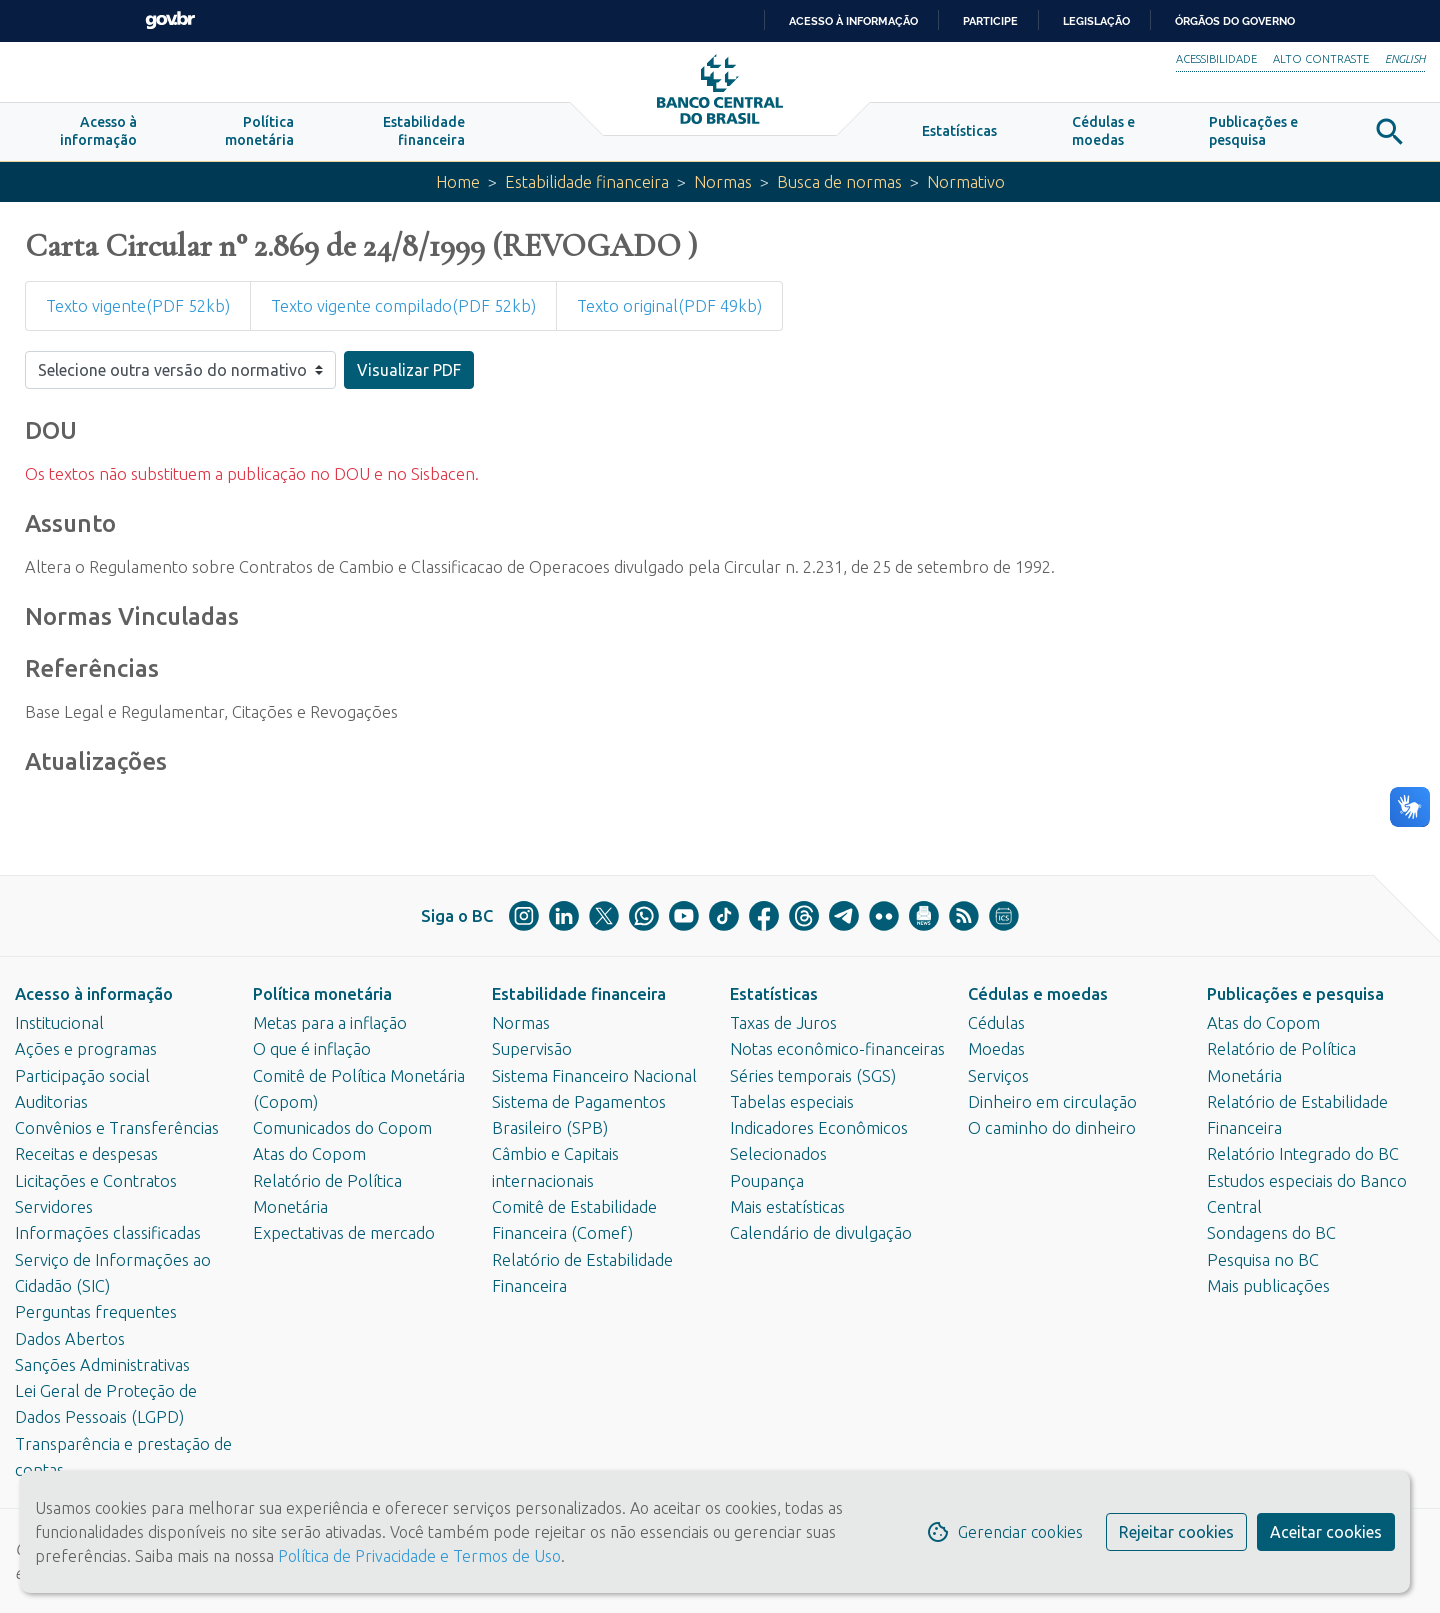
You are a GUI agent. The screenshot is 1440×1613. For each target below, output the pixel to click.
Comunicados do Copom (342, 1128)
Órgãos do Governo (1235, 21)
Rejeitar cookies (1176, 1532)
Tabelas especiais (792, 1102)
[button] (98, 132)
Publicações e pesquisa (1295, 994)
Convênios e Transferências (117, 1128)
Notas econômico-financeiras (837, 1049)
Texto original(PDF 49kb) (669, 306)
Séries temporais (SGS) (813, 1076)
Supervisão (532, 1049)
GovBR (170, 20)
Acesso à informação (94, 994)
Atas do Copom (309, 1154)
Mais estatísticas (787, 1207)
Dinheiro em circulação (1052, 1102)
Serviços (998, 1076)
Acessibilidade (1216, 59)
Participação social (82, 1076)
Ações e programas (86, 1049)
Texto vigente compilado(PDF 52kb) (403, 306)
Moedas (996, 1049)
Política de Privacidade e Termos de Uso (417, 1556)
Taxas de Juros (783, 1023)
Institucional (59, 1023)
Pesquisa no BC (1263, 1260)
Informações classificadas (108, 1233)
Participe (990, 21)
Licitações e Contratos (96, 1181)
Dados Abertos (70, 1339)
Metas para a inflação (330, 1023)
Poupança (767, 1181)
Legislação (1096, 21)
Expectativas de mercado (344, 1233)
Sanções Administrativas (102, 1365)
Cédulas (996, 1023)
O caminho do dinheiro (1052, 1128)
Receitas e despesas (86, 1154)
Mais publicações (1268, 1286)
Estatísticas (774, 994)
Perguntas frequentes (96, 1312)
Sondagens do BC (1271, 1233)
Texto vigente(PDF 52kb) (138, 306)
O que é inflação (312, 1049)
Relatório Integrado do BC (1303, 1154)
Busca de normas (839, 182)
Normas (723, 182)
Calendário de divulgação (821, 1233)
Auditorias (51, 1102)
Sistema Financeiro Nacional (594, 1076)
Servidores (54, 1207)
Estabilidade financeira (587, 182)
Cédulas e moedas (1038, 994)
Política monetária (322, 994)
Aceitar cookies (1326, 1532)
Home (458, 182)
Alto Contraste (1321, 59)
